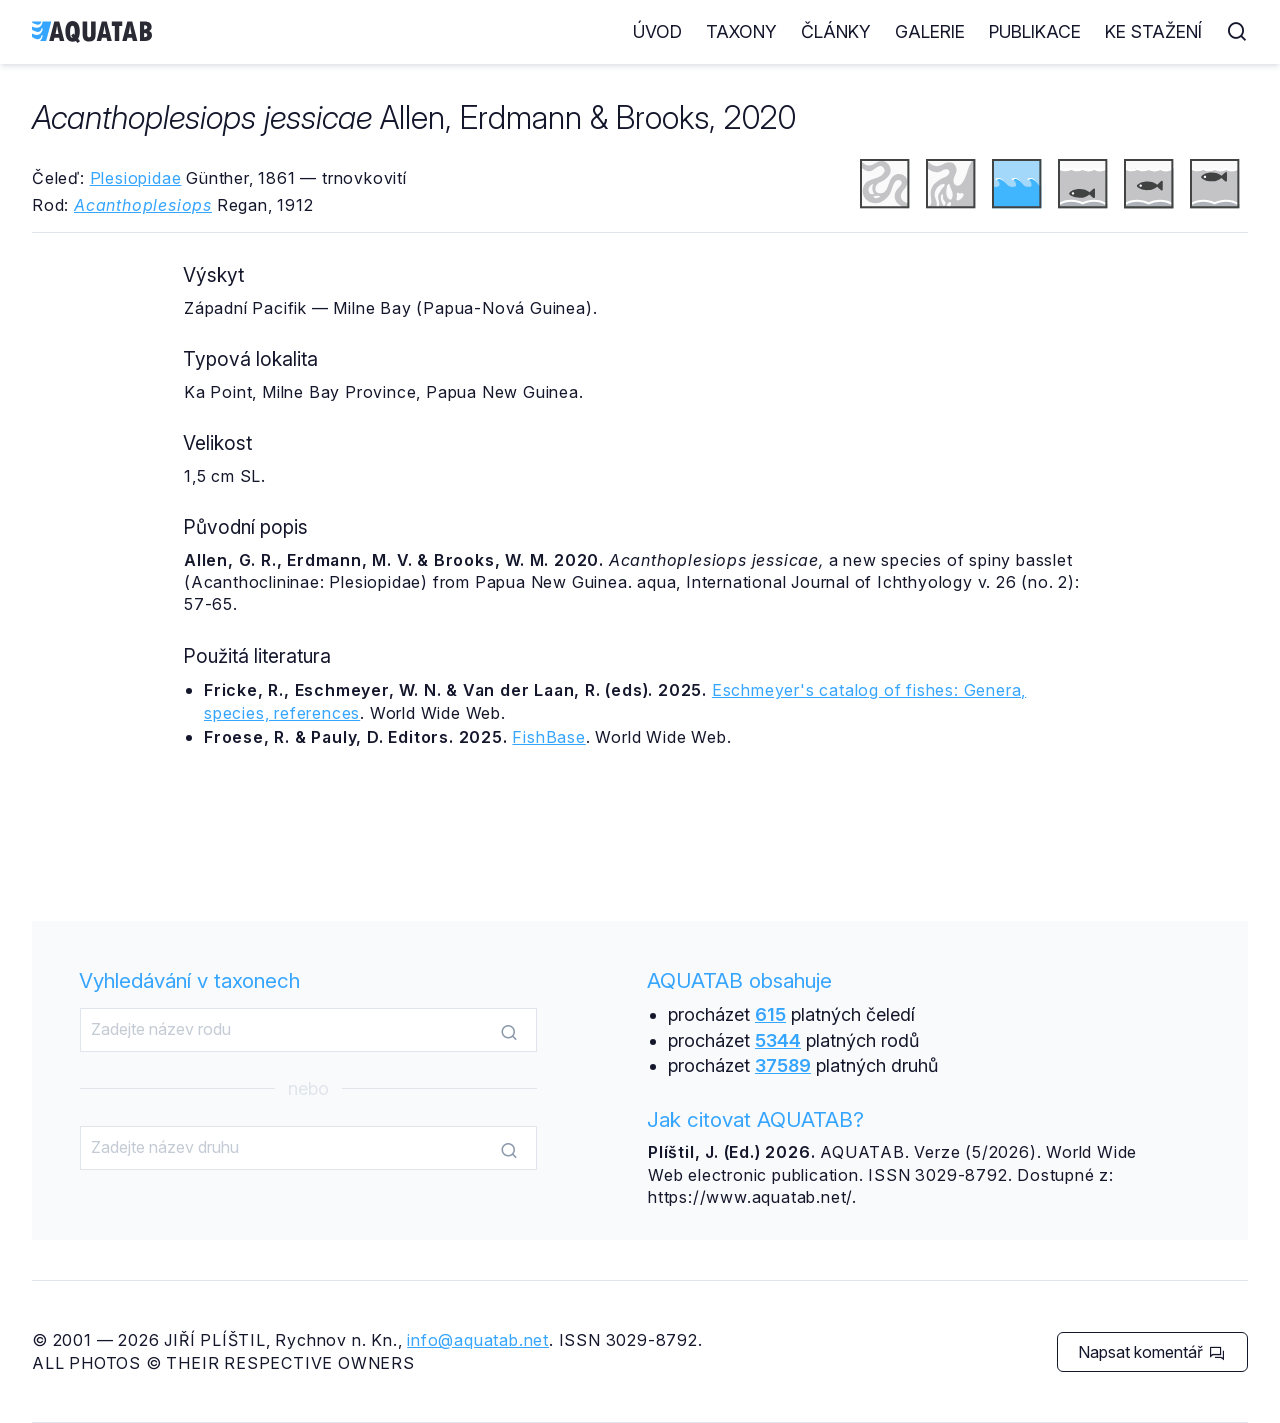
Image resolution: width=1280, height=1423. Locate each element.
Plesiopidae (136, 178)
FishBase (548, 737)
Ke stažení (1153, 31)
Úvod (657, 31)
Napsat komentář (1151, 1352)
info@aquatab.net (478, 1340)
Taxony (741, 31)
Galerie (930, 31)
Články (836, 31)
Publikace (1035, 31)
